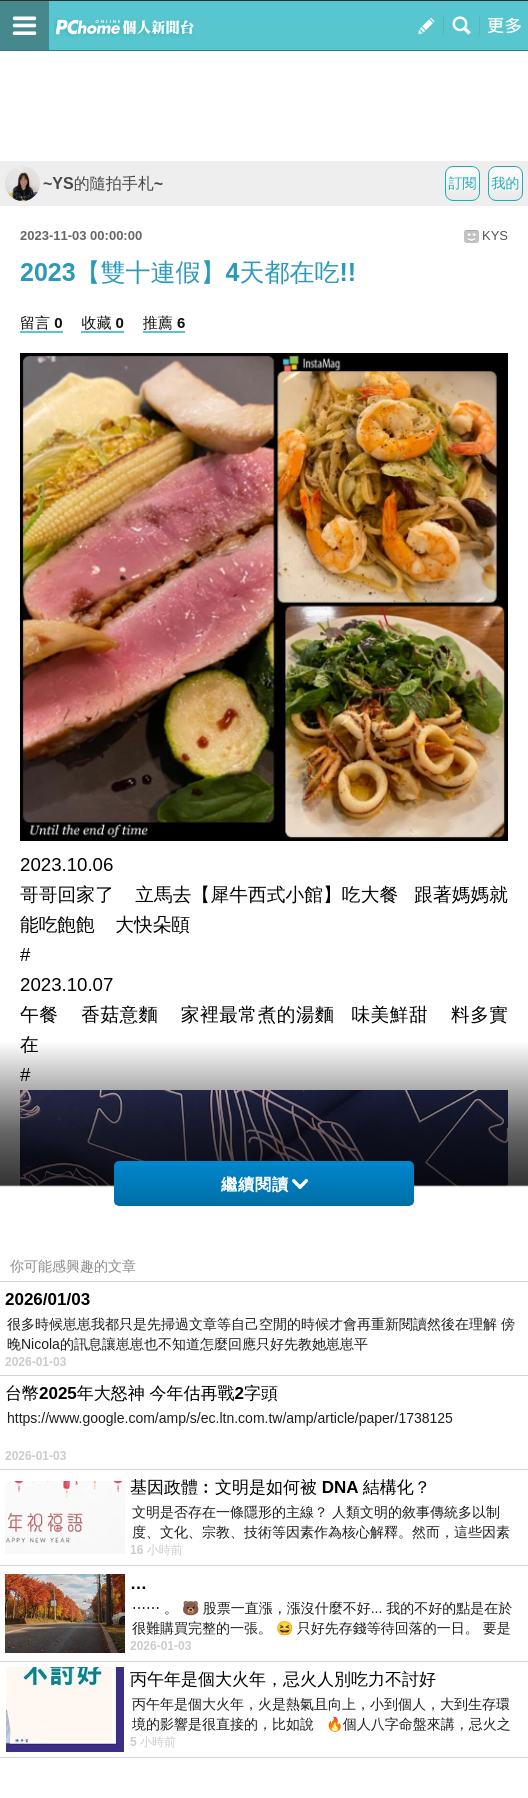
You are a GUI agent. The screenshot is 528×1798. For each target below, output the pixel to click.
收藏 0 (102, 322)
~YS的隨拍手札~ (84, 183)
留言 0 (41, 322)
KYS (495, 235)
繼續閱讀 (264, 1184)
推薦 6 (164, 322)
